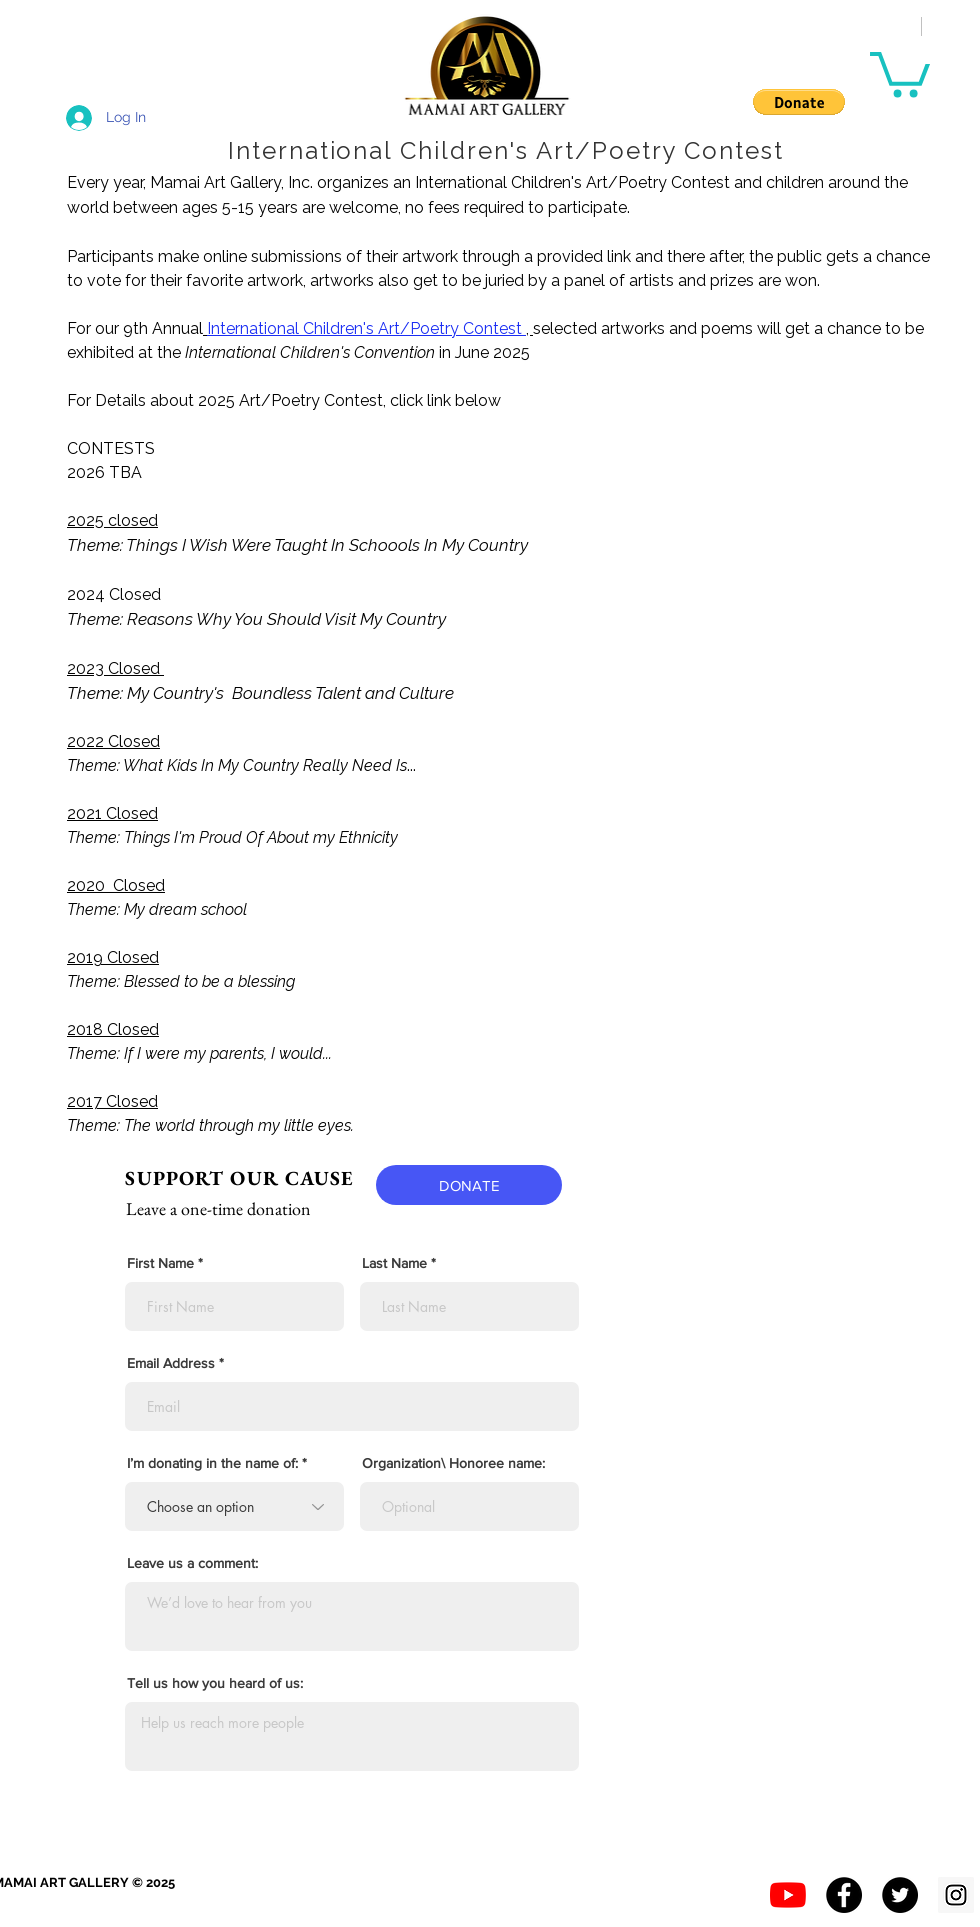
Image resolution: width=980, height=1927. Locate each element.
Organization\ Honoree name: (453, 1463)
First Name (160, 1263)
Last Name (394, 1263)
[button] (799, 102)
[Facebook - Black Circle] (844, 1895)
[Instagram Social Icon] (956, 1895)
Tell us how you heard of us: (215, 1683)
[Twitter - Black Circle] (900, 1895)
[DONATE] (469, 1185)
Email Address (171, 1363)
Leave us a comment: (192, 1563)
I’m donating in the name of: (212, 1463)
